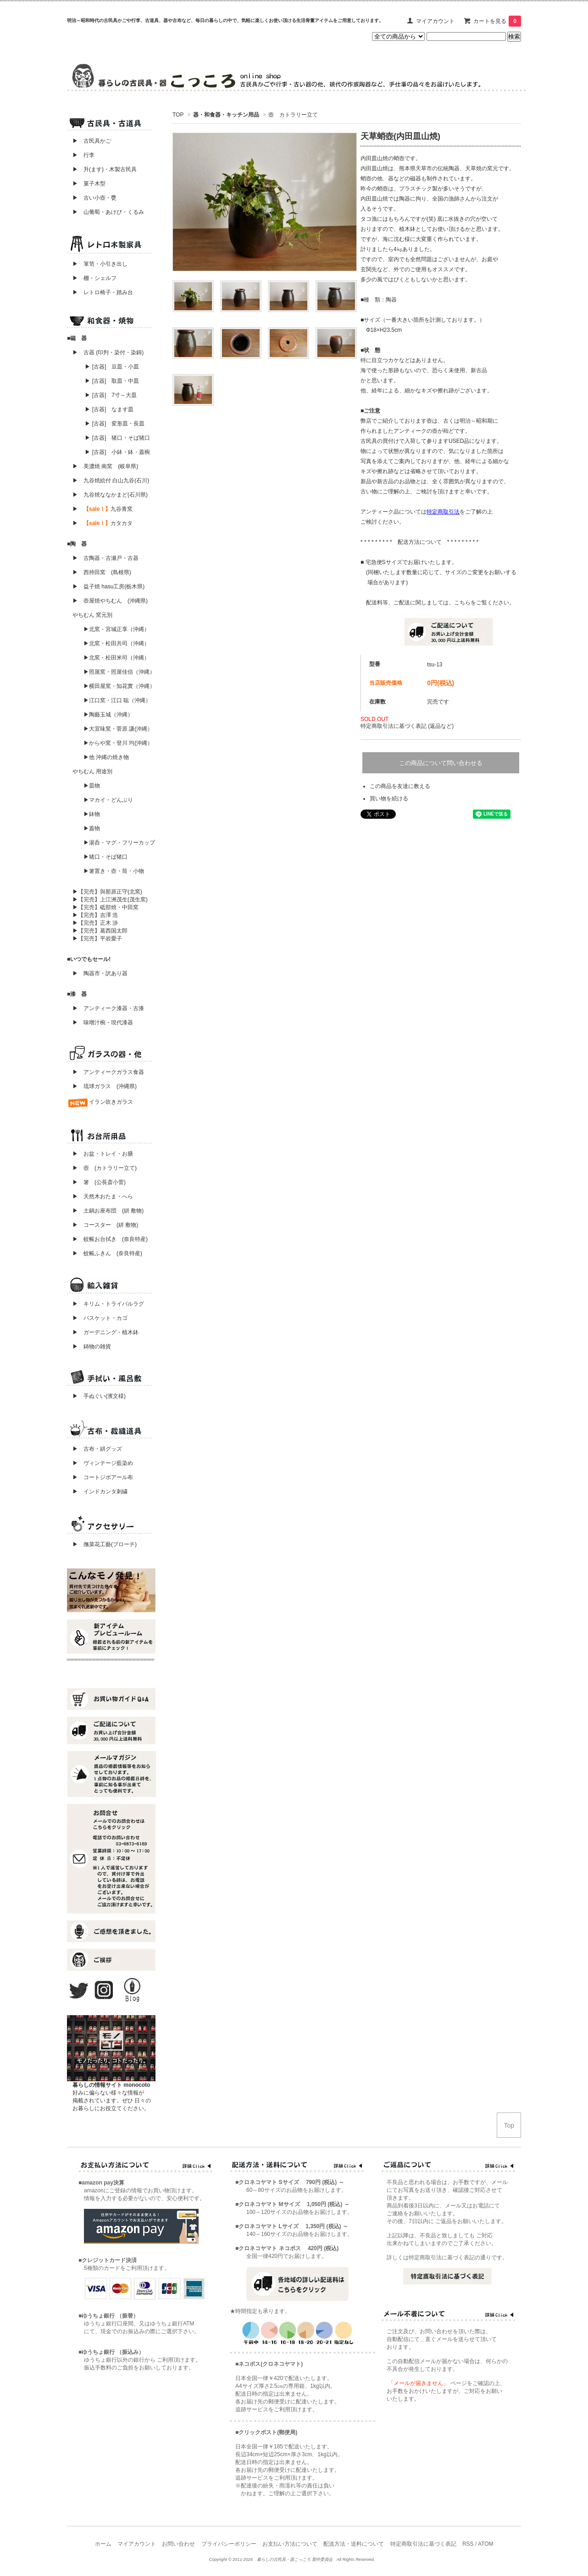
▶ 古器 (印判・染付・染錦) (108, 352)
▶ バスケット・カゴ (100, 1318)
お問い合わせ (178, 2544)
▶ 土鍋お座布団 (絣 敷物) (108, 1210)
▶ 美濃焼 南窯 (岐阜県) (105, 466)
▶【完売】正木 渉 (95, 923)
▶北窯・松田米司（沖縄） (116, 657)
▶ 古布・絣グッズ (94, 1449)
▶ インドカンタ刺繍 (97, 1491)
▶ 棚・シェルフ (94, 278)
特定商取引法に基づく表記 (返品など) (407, 726)
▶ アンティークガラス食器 (108, 1072)
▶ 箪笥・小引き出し (100, 264)
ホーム (103, 2544)
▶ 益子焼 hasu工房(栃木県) (108, 586)
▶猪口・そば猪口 (105, 857)
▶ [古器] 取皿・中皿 (112, 381)
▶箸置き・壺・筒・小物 (113, 871)
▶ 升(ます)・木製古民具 (102, 169)
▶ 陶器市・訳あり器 (100, 973)
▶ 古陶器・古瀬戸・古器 (105, 558)
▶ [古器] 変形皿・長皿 (114, 423)
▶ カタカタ (102, 523)
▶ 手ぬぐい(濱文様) (99, 1396)
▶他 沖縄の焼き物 (106, 757)
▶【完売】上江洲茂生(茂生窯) (110, 899)
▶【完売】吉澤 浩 (97, 915)
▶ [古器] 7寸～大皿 (111, 395)
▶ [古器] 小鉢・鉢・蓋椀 (117, 452)
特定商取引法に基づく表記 (423, 2544)
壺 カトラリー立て (293, 115)
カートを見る (497, 21)
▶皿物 (91, 785)
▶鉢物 (91, 814)
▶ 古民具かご (89, 141)
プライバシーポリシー (228, 2544)
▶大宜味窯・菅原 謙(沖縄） (118, 729)
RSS (468, 2544)
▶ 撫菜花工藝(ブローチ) (102, 1544)
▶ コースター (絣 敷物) (105, 1225)
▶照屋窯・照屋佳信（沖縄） (119, 672)
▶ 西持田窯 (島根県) (101, 572)
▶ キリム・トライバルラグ (108, 1304)
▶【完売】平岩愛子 (97, 938)
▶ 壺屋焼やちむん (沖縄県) (110, 601)
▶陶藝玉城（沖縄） (108, 714)
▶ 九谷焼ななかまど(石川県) (110, 495)
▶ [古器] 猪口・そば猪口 (117, 438)
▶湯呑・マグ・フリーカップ (119, 842)
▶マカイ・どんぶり (108, 800)
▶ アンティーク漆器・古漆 (108, 1008)
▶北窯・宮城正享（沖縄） (116, 629)
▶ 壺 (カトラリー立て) (104, 1168)
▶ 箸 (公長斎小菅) (99, 1182)
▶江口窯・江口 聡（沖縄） (117, 700)
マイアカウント (435, 21)
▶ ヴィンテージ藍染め (100, 1463)
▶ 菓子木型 (86, 183)
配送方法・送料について (353, 2544)
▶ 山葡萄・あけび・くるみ (105, 212)
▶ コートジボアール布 (100, 1477)
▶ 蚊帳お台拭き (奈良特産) (110, 1239)
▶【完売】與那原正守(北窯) (107, 891)
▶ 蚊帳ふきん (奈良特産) (107, 1253)
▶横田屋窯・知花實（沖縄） (119, 686)
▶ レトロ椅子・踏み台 (102, 292)
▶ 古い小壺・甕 (94, 198)
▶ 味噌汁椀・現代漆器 (102, 1022)
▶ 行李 (80, 155)
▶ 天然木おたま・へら (102, 1196)
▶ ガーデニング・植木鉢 (103, 1332)
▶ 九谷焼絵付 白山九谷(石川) (108, 480)
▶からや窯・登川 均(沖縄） (118, 743)
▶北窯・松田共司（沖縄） (116, 643)
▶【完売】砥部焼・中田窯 (105, 907)
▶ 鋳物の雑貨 (91, 1346)
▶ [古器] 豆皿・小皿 (112, 366)
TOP (177, 115)
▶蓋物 (91, 828)
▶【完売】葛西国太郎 (100, 931)
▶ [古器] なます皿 (109, 409)
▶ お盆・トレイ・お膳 (102, 1154)
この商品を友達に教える (400, 786)
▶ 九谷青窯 (102, 509)
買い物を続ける (389, 798)
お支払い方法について (289, 2544)
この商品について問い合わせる (441, 763)
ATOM (486, 2544)
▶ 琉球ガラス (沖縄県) (104, 1086)
